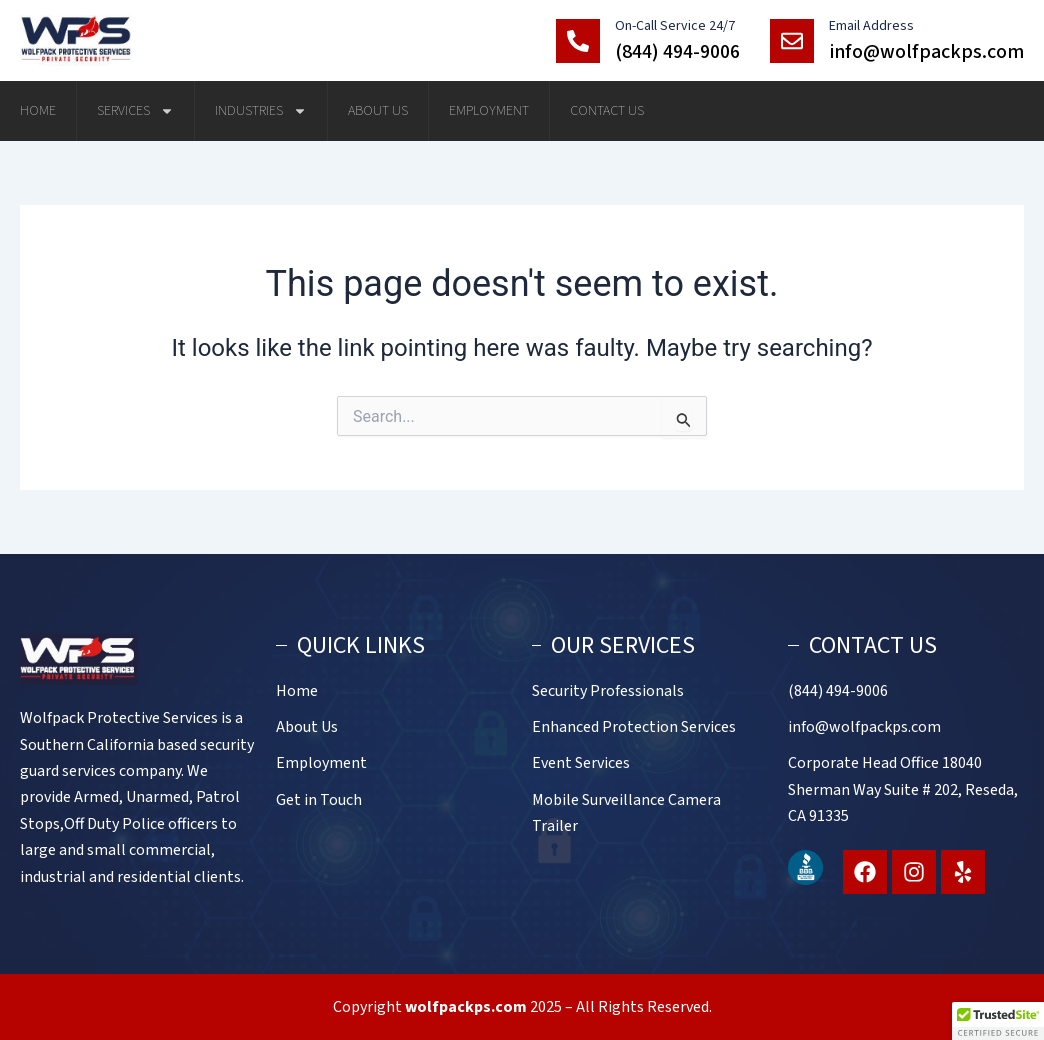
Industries (261, 111)
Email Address (871, 26)
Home (38, 111)
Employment (489, 111)
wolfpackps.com (466, 1007)
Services (135, 111)
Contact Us (607, 111)
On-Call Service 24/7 (675, 26)
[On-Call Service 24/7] (578, 41)
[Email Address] (792, 41)
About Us (378, 111)
